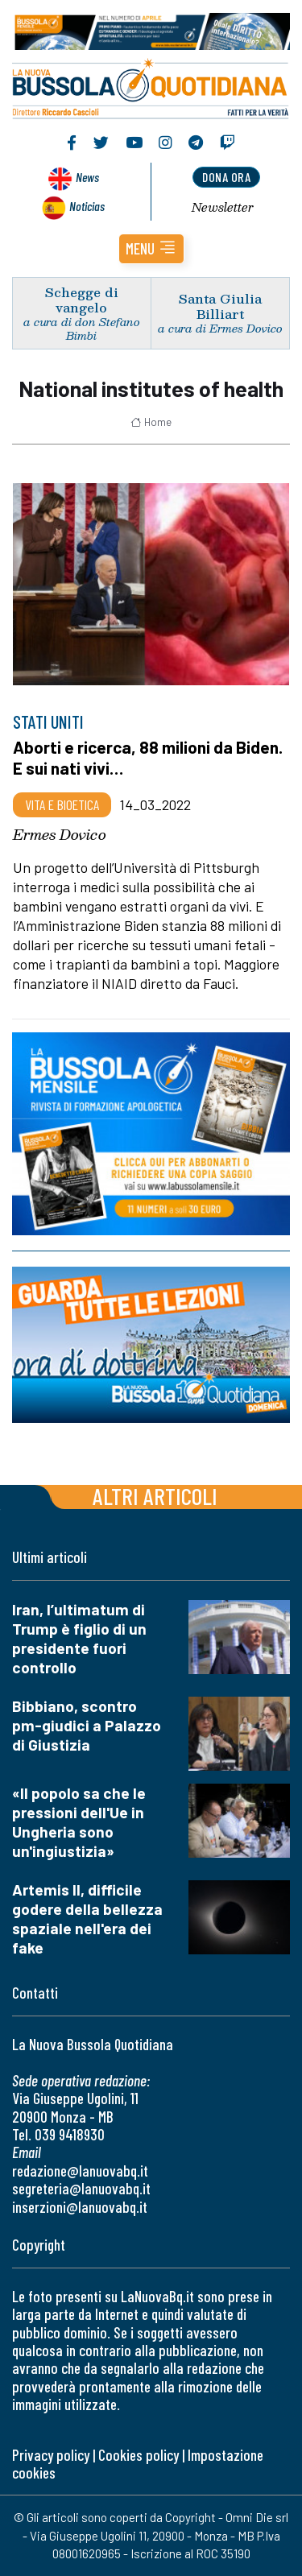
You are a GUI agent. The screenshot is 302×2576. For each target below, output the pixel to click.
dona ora (226, 176)
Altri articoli (155, 1496)
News (87, 176)
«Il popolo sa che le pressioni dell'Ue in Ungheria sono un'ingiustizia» (79, 1822)
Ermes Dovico (59, 834)
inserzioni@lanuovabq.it (79, 2207)
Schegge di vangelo (81, 299)
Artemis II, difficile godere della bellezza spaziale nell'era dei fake (87, 1918)
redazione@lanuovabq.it (80, 2170)
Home (151, 422)
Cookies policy (138, 2455)
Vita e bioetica (62, 804)
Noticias (87, 205)
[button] (151, 249)
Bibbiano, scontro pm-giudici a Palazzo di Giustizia (86, 1725)
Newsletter (223, 207)
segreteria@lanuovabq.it (81, 2188)
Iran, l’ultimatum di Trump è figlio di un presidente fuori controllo (79, 1638)
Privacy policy (50, 2455)
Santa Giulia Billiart (220, 306)
